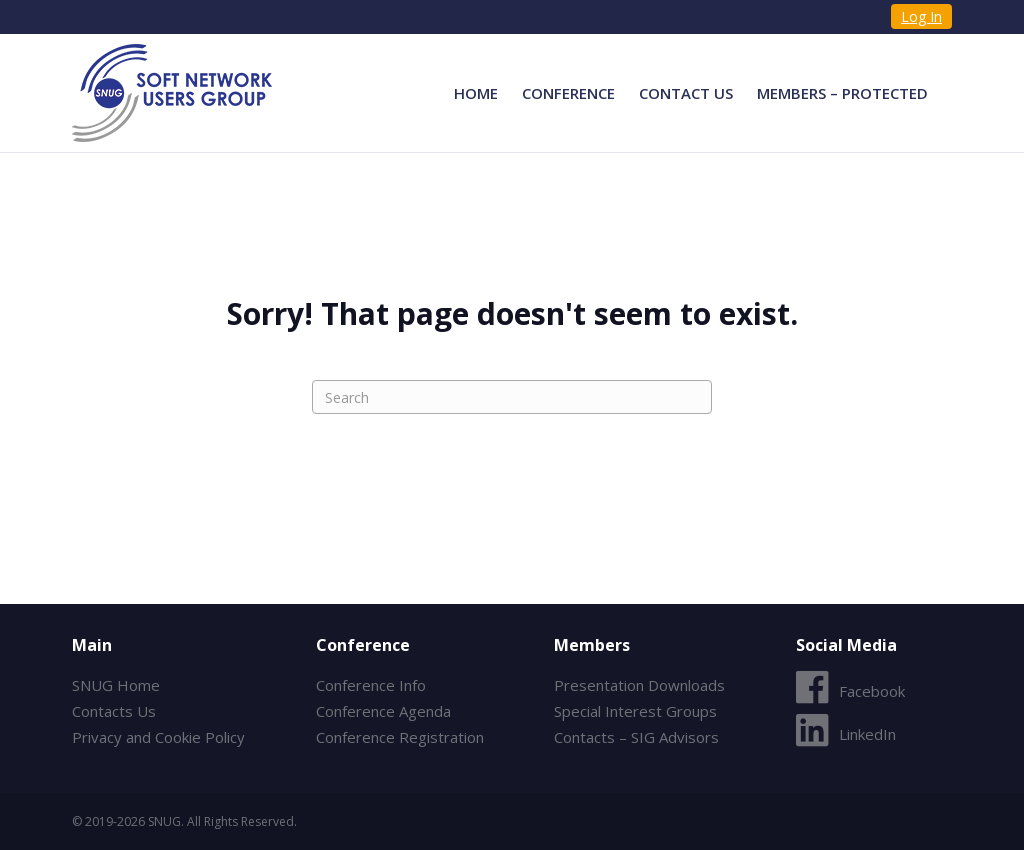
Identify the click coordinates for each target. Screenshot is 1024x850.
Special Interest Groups (635, 711)
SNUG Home (116, 685)
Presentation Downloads (639, 685)
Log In (921, 16)
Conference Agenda (383, 711)
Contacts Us (114, 711)
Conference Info (371, 685)
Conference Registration (400, 737)
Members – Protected (842, 93)
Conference (568, 93)
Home (476, 93)
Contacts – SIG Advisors (636, 737)
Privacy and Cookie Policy (158, 737)
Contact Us (686, 93)
